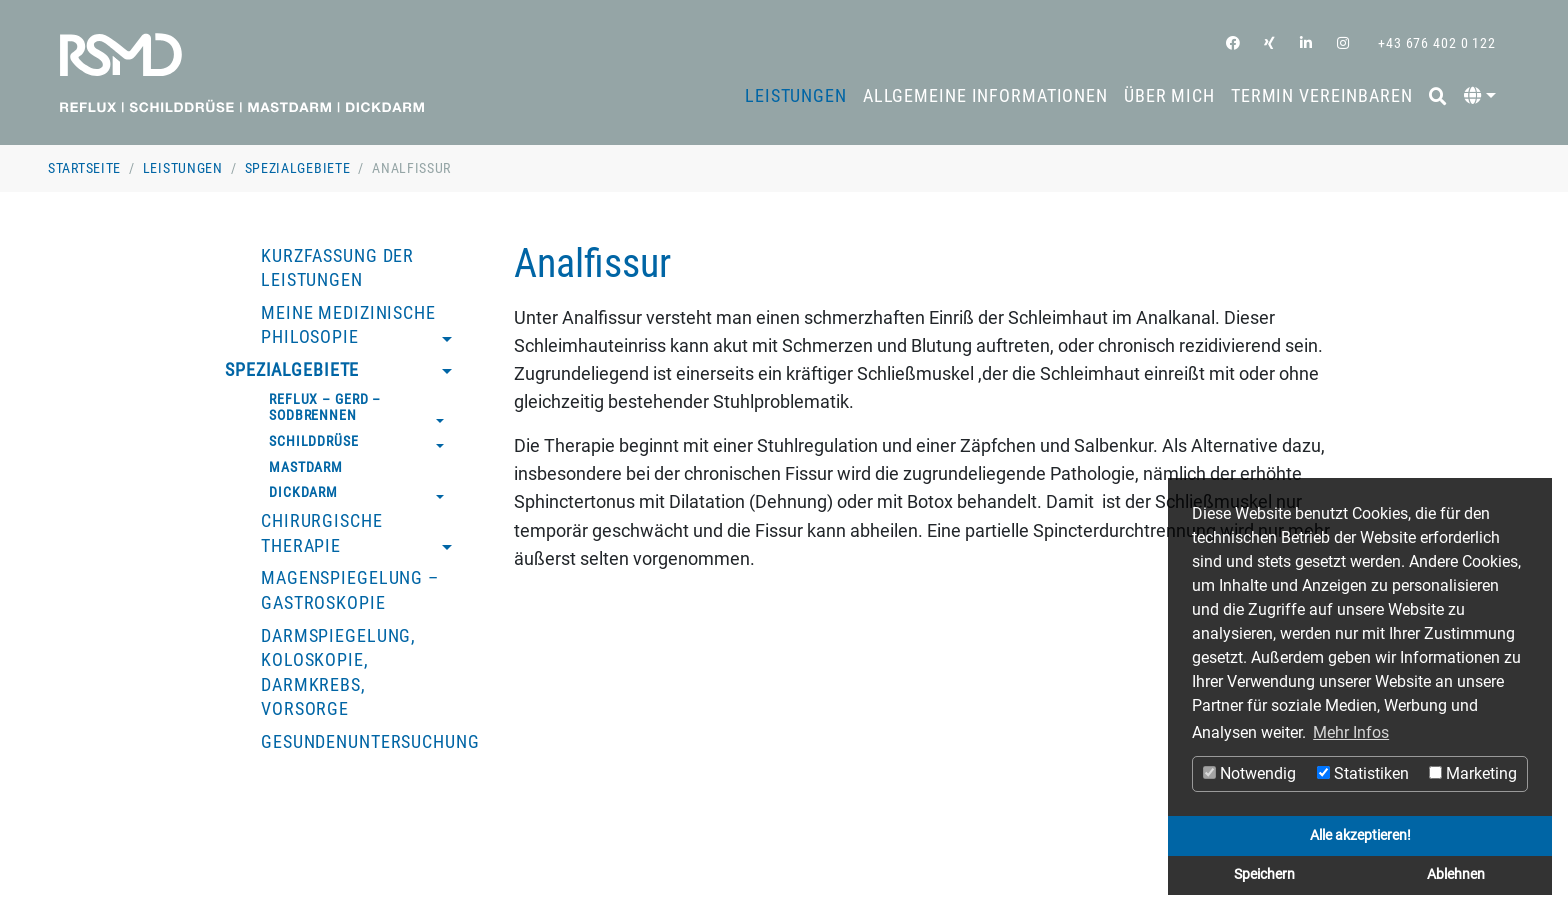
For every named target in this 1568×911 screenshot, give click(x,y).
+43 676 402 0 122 (1435, 43)
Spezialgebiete (298, 168)
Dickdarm (303, 492)
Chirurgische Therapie (322, 533)
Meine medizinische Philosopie (348, 325)
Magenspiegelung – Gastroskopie (350, 590)
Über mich (1169, 96)
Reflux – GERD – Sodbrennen (325, 407)
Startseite (84, 168)
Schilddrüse (314, 441)
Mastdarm (306, 467)
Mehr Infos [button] (1351, 732)
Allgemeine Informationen (985, 96)
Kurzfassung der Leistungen (337, 268)
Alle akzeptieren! (1360, 835)
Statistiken (1363, 773)
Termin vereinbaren (1322, 96)
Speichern (1264, 874)
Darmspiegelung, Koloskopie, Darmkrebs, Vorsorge (338, 673)
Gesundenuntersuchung (370, 742)
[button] (1480, 96)
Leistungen (796, 96)
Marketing (1473, 773)
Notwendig (1249, 773)
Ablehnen (1456, 874)
